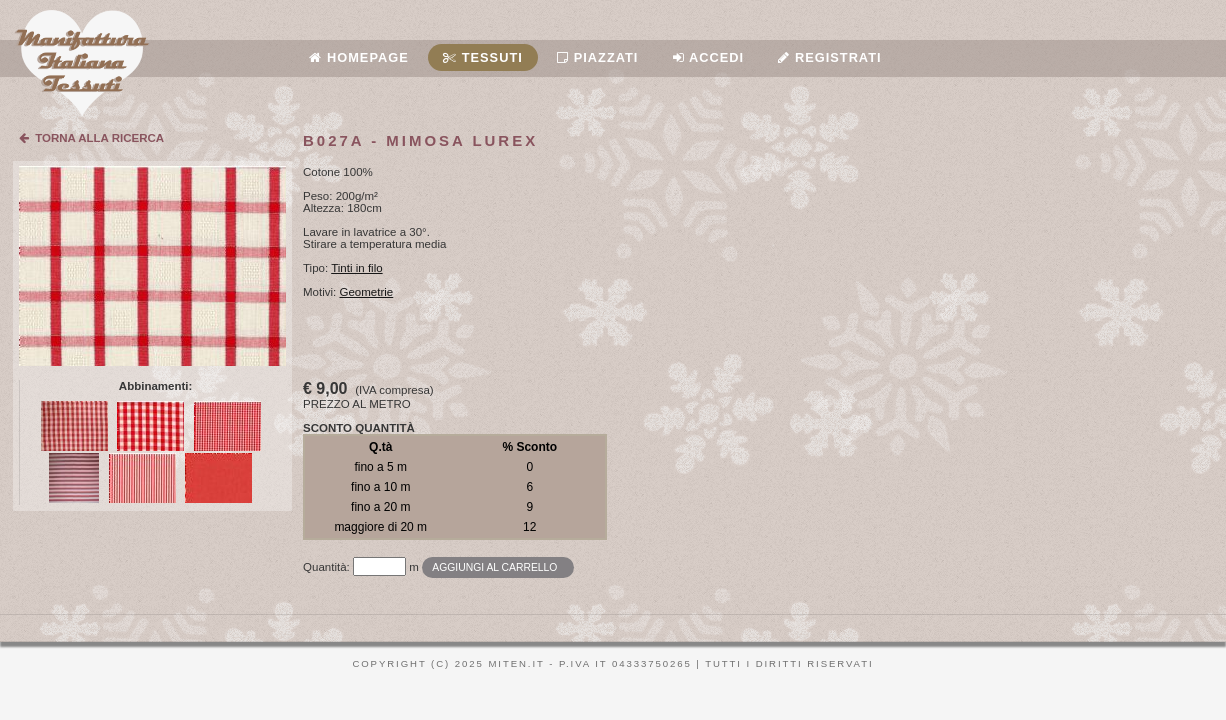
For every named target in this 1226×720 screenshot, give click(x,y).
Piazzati (597, 57)
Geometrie (367, 292)
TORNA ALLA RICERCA (91, 138)
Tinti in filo (356, 268)
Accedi (708, 57)
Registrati (829, 57)
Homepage (358, 57)
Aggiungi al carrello (494, 567)
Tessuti (483, 57)
